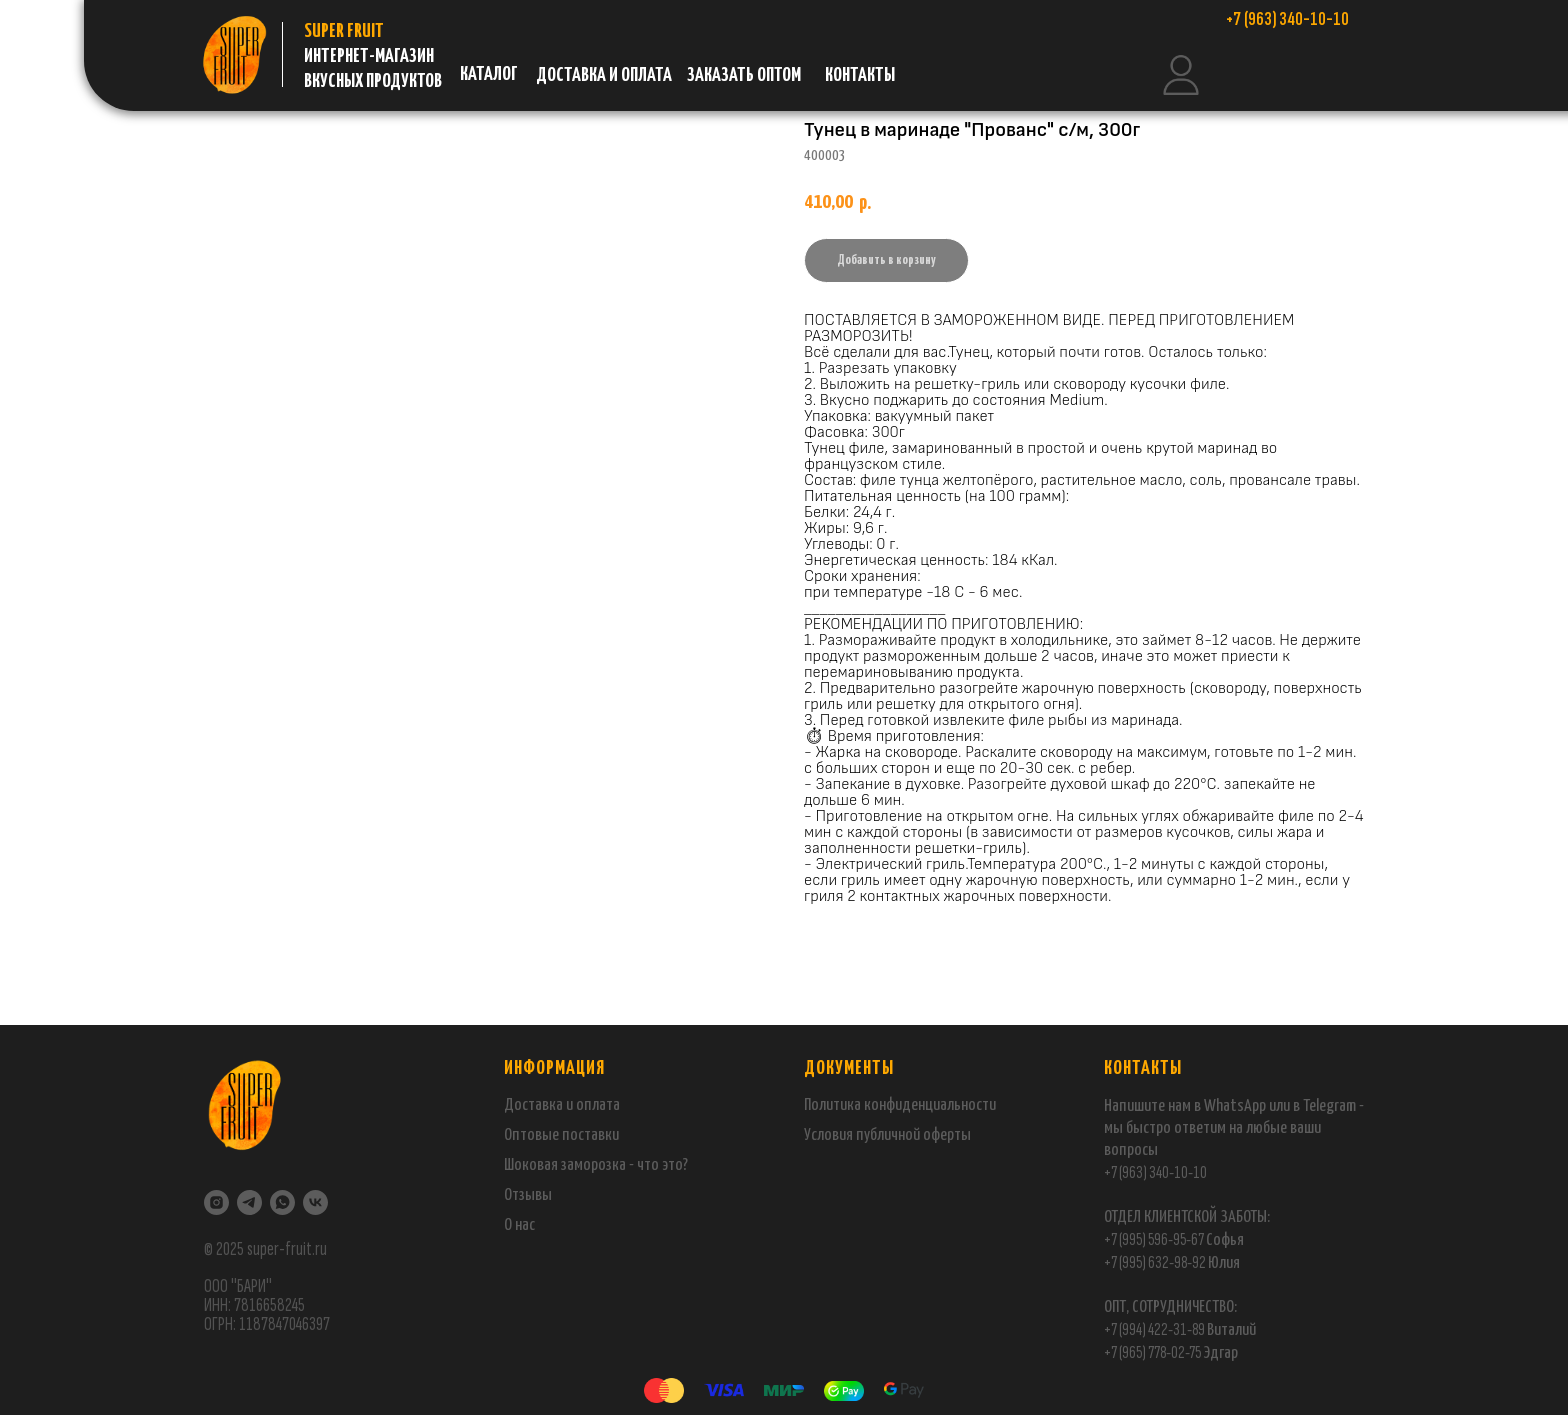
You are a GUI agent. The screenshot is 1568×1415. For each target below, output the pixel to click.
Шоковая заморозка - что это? (596, 1165)
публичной (888, 1135)
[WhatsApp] (282, 1202)
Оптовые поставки (561, 1135)
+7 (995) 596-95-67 (1154, 1239)
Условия (830, 1135)
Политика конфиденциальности (900, 1105)
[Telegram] (249, 1202)
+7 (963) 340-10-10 (1155, 1172)
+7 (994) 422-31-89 (1154, 1329)
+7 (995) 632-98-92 (1155, 1262)
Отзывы (528, 1195)
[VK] (315, 1202)
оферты (945, 1135)
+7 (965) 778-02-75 (1153, 1352)
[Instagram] (216, 1202)
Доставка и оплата (562, 1105)
